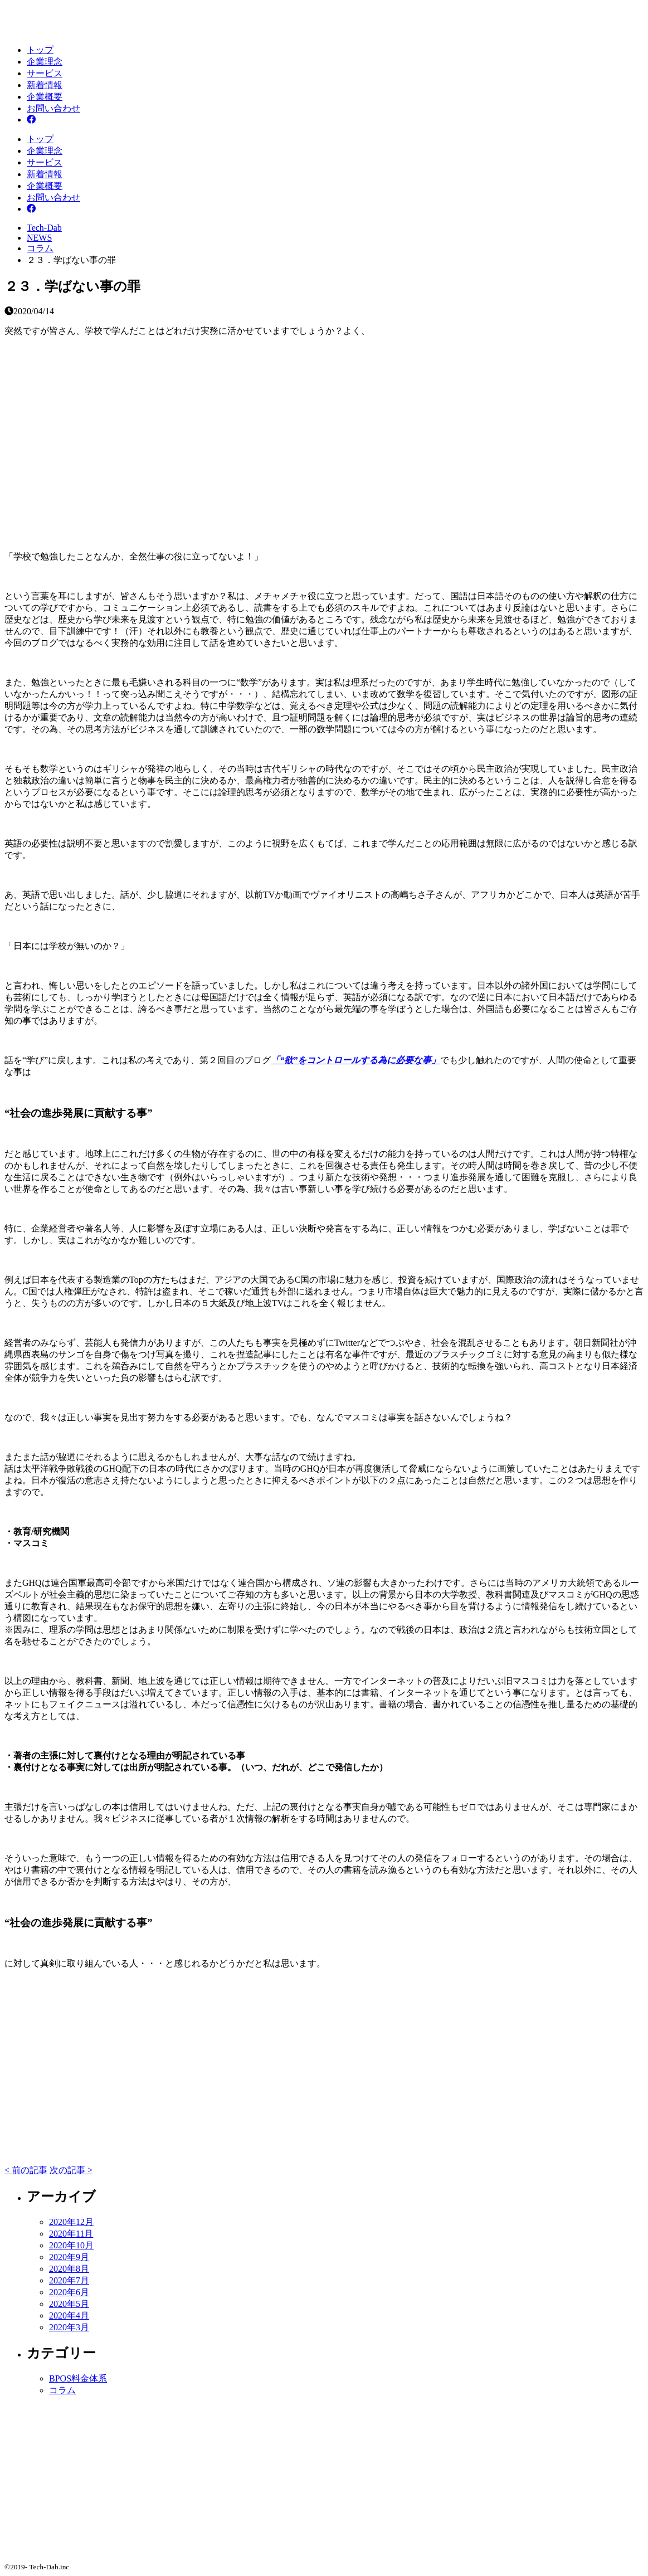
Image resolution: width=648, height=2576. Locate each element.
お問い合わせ (53, 108)
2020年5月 (69, 2304)
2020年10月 (71, 2245)
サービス (44, 73)
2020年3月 (69, 2327)
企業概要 (44, 96)
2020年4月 (69, 2315)
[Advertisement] (324, 435)
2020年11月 (71, 2233)
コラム (62, 2390)
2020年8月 (69, 2268)
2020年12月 (71, 2222)
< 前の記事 (25, 2170)
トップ (40, 50)
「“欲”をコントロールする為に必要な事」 (355, 1060)
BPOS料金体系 (78, 2378)
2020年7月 (69, 2280)
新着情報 (44, 85)
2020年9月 (69, 2257)
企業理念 (44, 61)
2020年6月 (69, 2292)
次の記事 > (71, 2170)
